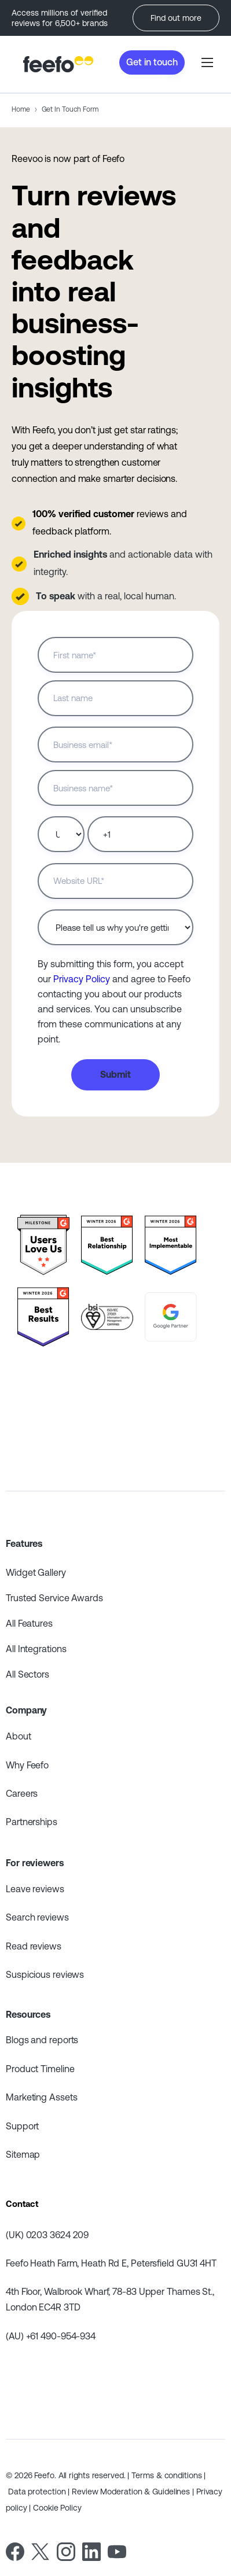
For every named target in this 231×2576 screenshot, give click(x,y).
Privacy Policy (81, 979)
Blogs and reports (42, 2040)
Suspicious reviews (45, 1974)
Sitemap (23, 2154)
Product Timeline (40, 2068)
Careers (22, 1793)
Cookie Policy (57, 2507)
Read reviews (33, 1946)
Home (21, 109)
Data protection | (40, 2491)
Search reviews (37, 1917)
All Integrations (36, 1648)
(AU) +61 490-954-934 (51, 2336)
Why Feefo (27, 1765)
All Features (29, 1623)
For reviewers (35, 1863)
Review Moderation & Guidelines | (134, 2491)
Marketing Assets (41, 2097)
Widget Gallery (36, 1572)
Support (22, 2126)
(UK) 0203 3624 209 (47, 2234)
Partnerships (31, 1821)
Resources (28, 2014)
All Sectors (27, 1674)
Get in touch (152, 62)
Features (24, 1543)
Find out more (176, 18)
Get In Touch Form (70, 109)
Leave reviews (35, 1889)
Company (26, 1710)
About (18, 1736)
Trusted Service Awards (54, 1598)
